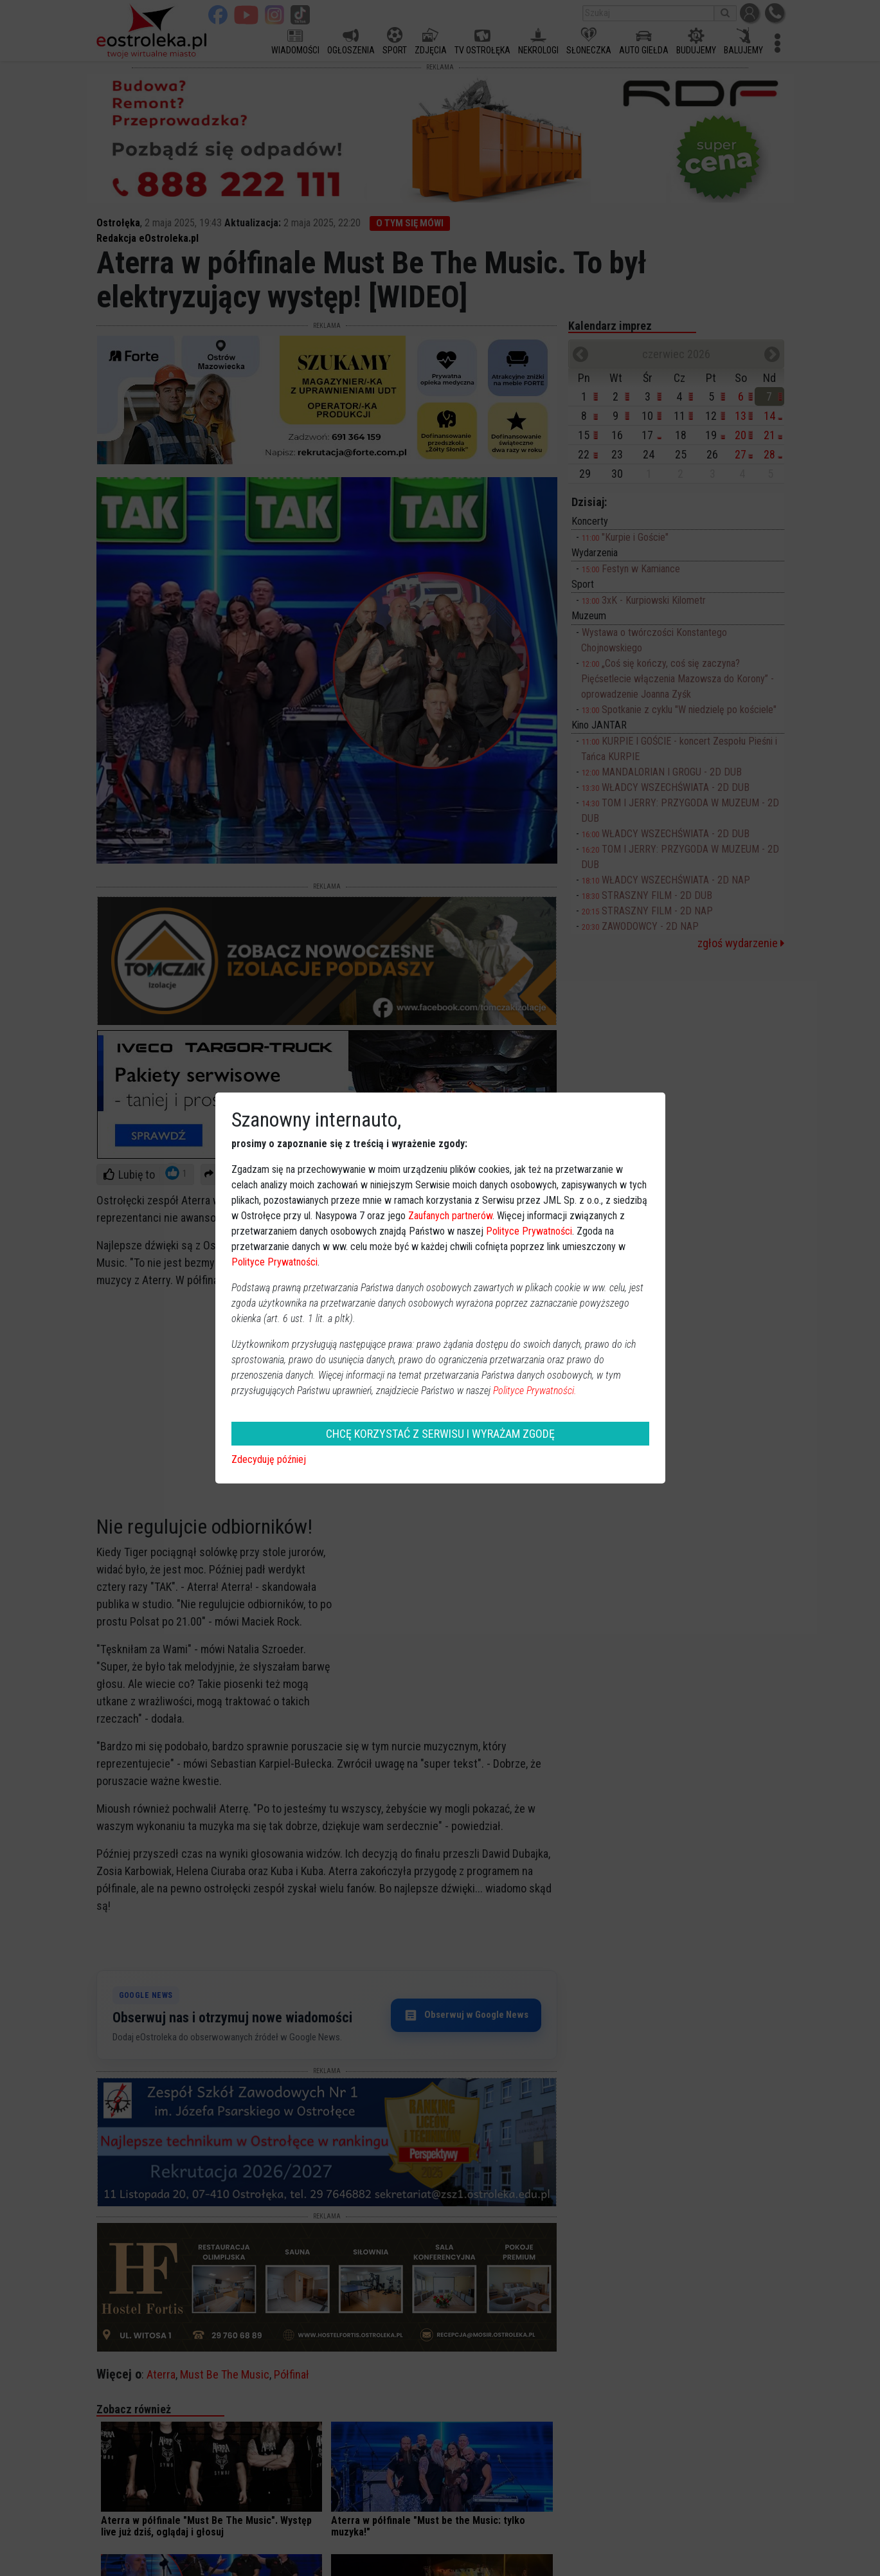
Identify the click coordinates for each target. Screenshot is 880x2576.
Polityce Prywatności (529, 1231)
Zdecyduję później (268, 1459)
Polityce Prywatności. (535, 1390)
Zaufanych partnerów (450, 1216)
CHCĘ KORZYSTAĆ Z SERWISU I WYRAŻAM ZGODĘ (440, 1433)
